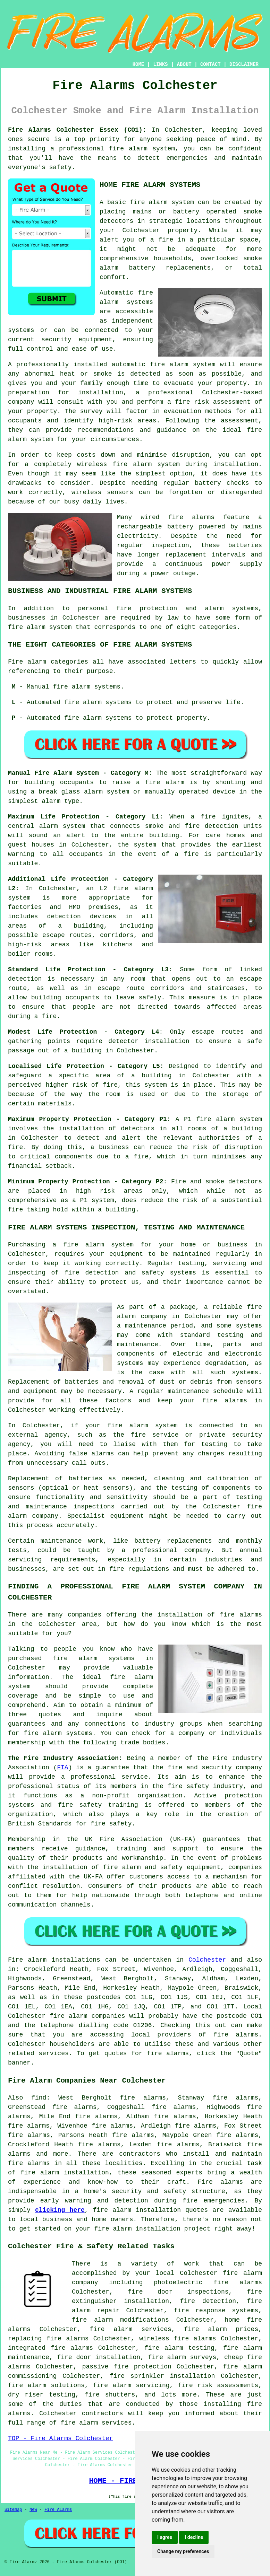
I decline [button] (194, 2537)
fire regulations (139, 1569)
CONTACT (210, 64)
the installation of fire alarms (201, 1614)
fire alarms (191, 517)
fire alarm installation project (152, 2228)
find (38, 2097)
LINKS (160, 64)
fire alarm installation (137, 2210)
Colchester (207, 1959)
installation (236, 464)
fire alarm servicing (131, 2385)
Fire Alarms (58, 2509)
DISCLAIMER (244, 64)
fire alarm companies (87, 2016)
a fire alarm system (93, 1244)
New (33, 2509)
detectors (245, 1181)
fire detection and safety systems (130, 1272)
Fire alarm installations (54, 1959)
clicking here (60, 2210)
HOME (138, 64)
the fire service (146, 1434)
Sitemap (13, 2509)
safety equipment (190, 1867)
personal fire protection (127, 608)
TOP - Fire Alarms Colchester (60, 2438)
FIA (62, 1767)
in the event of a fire (153, 854)
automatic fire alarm (150, 364)
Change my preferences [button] (183, 2551)
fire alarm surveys (182, 2357)
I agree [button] (164, 2537)
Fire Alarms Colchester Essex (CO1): (77, 129)
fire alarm (148, 202)
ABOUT (184, 64)
